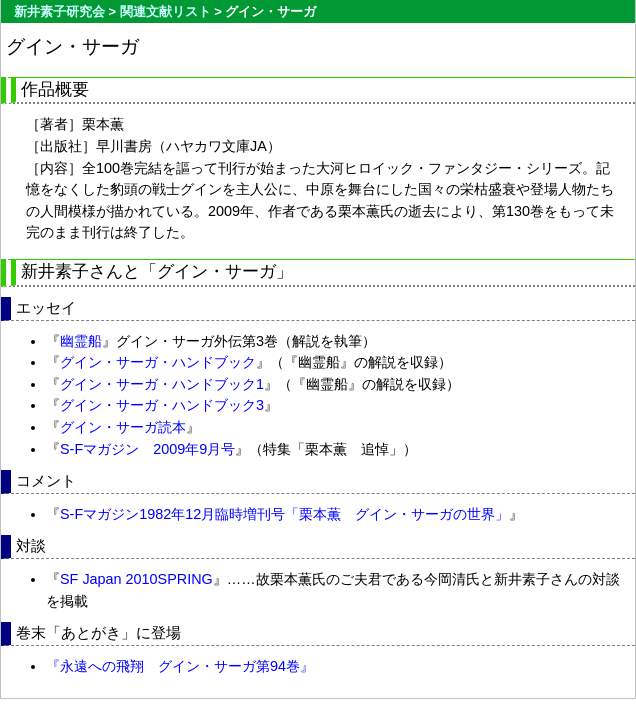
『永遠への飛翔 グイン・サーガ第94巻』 (180, 666)
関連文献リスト (165, 11)
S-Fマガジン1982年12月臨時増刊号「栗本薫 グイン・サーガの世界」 (284, 514)
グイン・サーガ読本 (123, 427)
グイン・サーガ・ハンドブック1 (162, 384)
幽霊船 (81, 341)
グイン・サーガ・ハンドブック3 (162, 405)
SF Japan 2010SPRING (136, 579)
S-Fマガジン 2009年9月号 (147, 449)
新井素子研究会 (59, 11)
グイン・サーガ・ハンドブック (158, 362)
